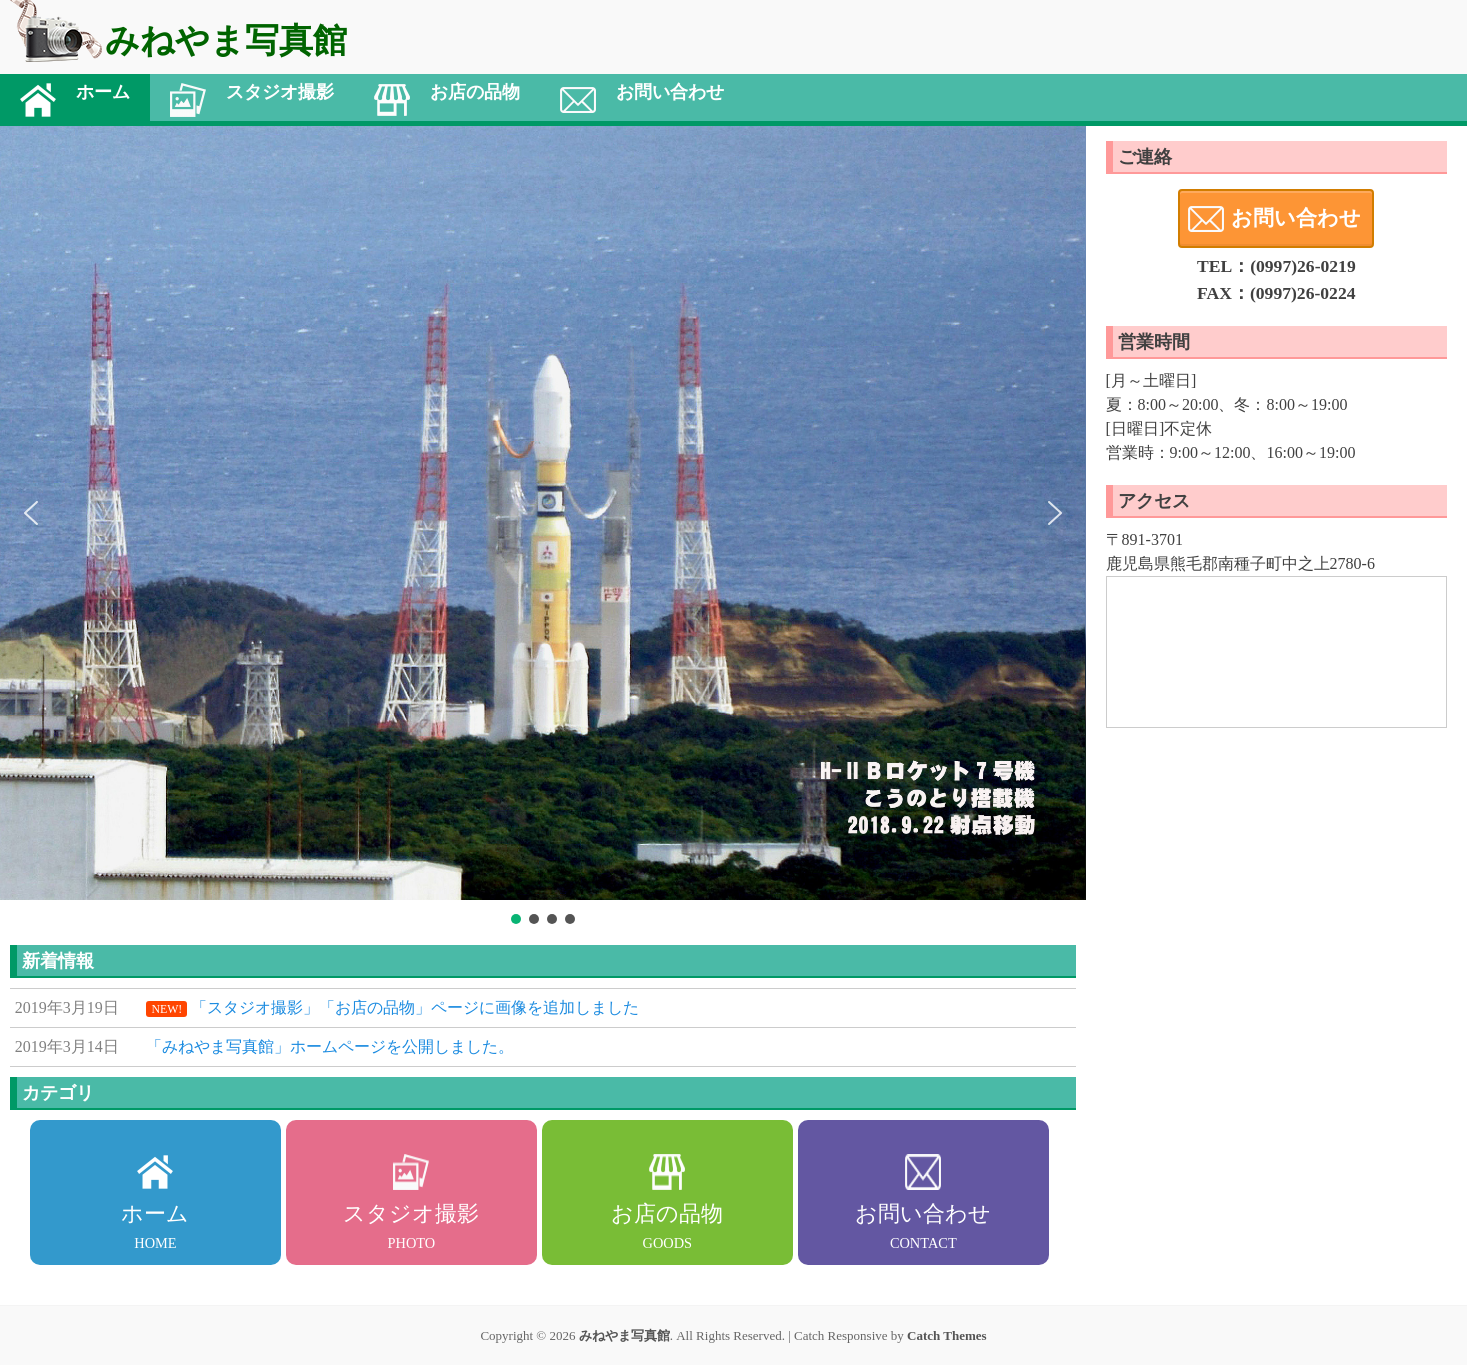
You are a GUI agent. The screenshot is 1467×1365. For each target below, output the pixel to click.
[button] (31, 513)
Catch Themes (947, 1335)
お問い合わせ (1296, 218)
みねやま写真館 (624, 1335)
